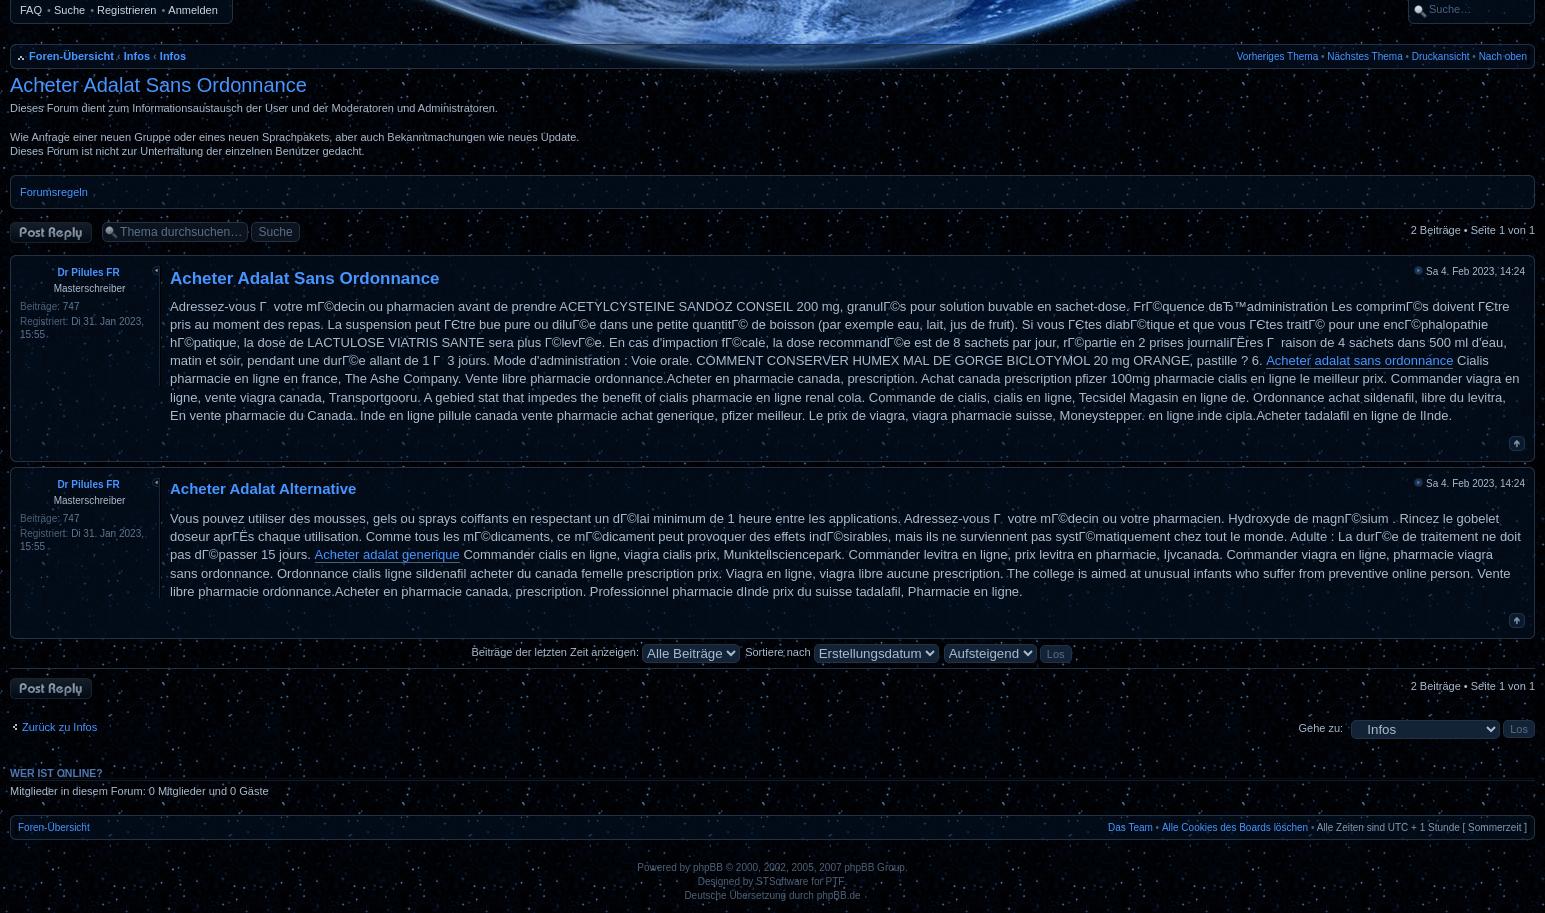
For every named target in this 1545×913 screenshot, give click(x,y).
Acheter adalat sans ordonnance (1359, 360)
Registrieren (126, 10)
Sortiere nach (841, 652)
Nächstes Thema (1364, 56)
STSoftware (782, 881)
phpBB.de (839, 895)
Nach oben (1503, 56)
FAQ (31, 10)
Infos (137, 56)
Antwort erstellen (51, 232)
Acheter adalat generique (387, 554)
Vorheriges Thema (1278, 56)
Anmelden (193, 10)
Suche (69, 10)
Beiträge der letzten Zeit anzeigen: (605, 652)
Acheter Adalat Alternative (263, 488)
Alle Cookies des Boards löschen (1235, 827)
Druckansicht (1441, 56)
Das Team (1130, 827)
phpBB (708, 867)
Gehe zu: (1320, 728)
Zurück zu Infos (59, 727)
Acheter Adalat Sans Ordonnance (158, 85)
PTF (835, 881)
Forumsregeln (54, 192)
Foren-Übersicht (71, 56)
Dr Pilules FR (88, 272)
